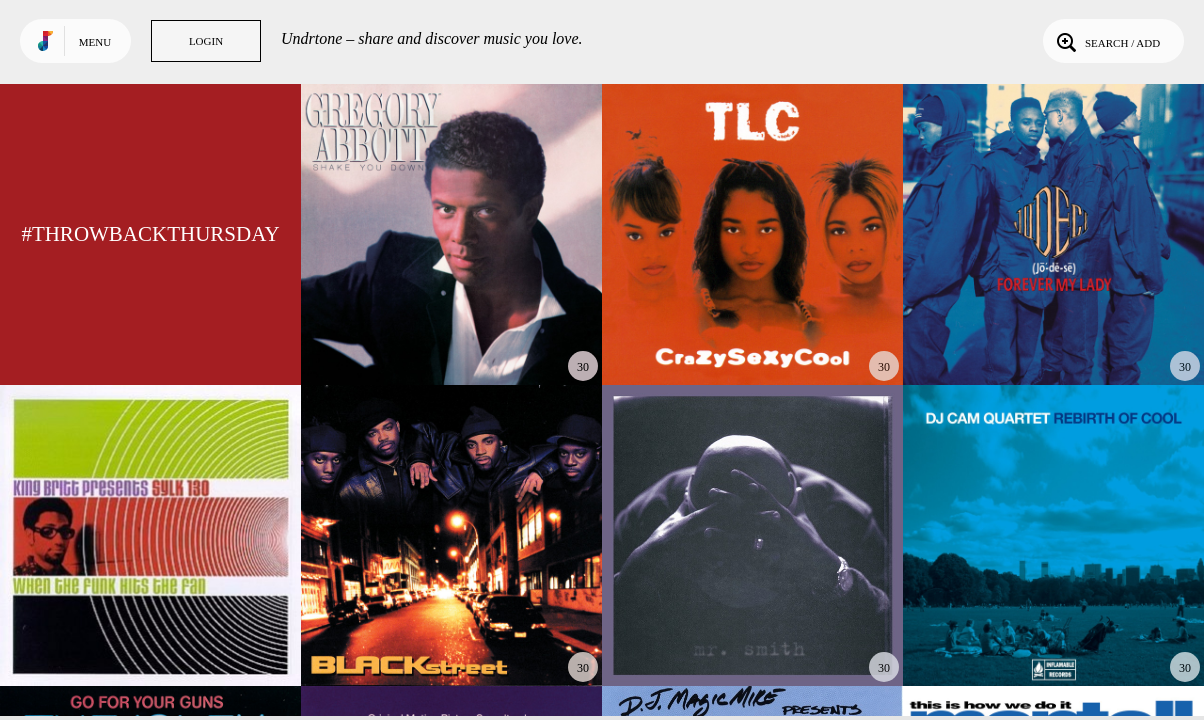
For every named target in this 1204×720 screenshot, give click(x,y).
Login (206, 41)
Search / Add (1106, 41)
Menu (95, 42)
